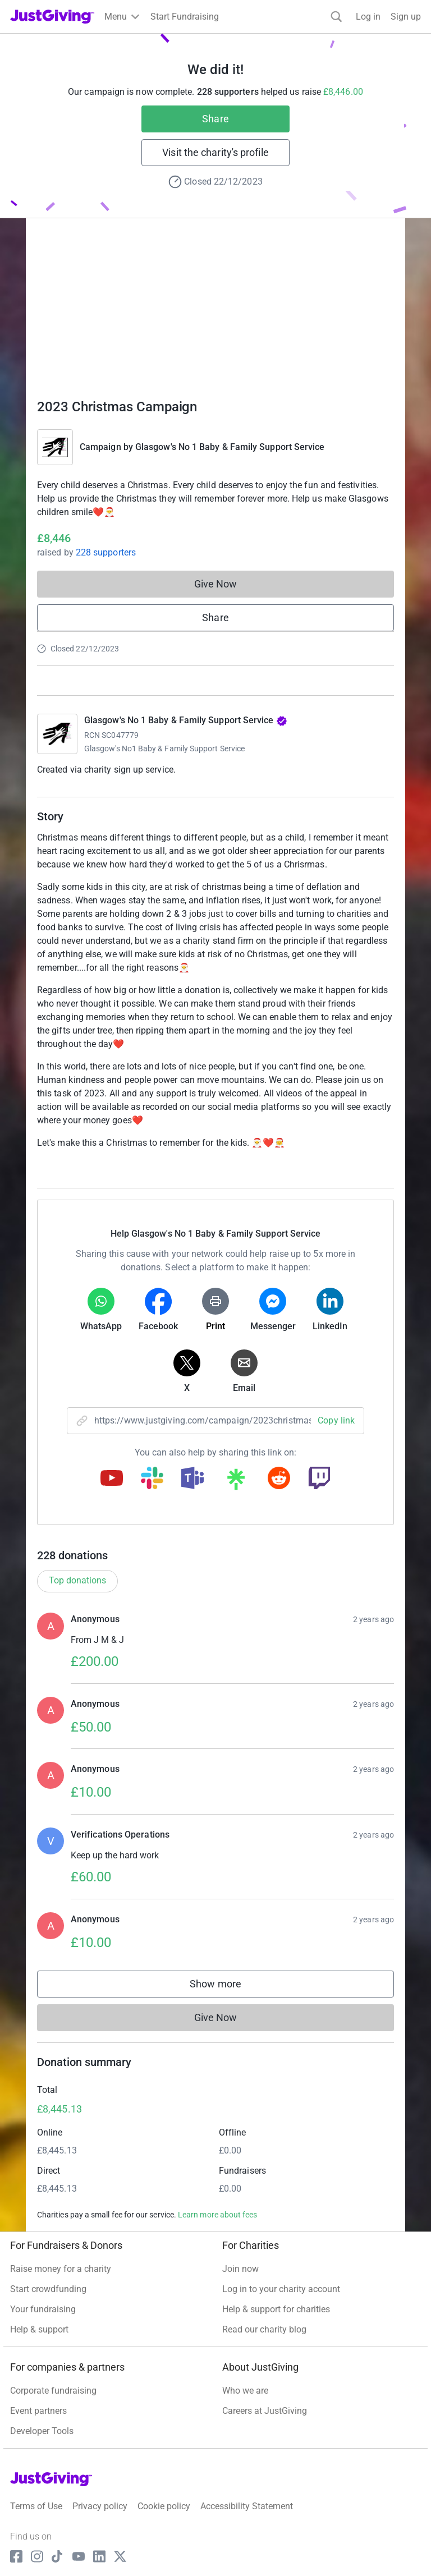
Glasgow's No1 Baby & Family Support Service (164, 748)
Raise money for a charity (60, 2268)
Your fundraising (43, 2309)
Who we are (245, 2390)
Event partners (38, 2410)
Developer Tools (42, 2431)
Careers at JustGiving (264, 2410)
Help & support (39, 2329)
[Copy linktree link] (236, 1482)
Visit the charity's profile (215, 152)
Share (215, 119)
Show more (227, 1986)
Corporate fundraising (53, 2390)
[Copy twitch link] (319, 1479)
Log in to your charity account (281, 2289)
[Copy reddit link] (279, 1479)
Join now (240, 2268)
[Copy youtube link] (111, 1479)
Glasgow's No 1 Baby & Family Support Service (230, 447)
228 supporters (105, 552)
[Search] (336, 16)
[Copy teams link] (192, 1479)
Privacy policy (99, 2506)
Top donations (77, 1580)
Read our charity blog (264, 2329)
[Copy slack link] (152, 1479)
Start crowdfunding (48, 2289)
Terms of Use (36, 2506)
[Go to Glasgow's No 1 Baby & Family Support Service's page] (57, 734)
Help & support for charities (276, 2309)
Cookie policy (163, 2506)
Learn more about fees (217, 2214)
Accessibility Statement (246, 2506)
